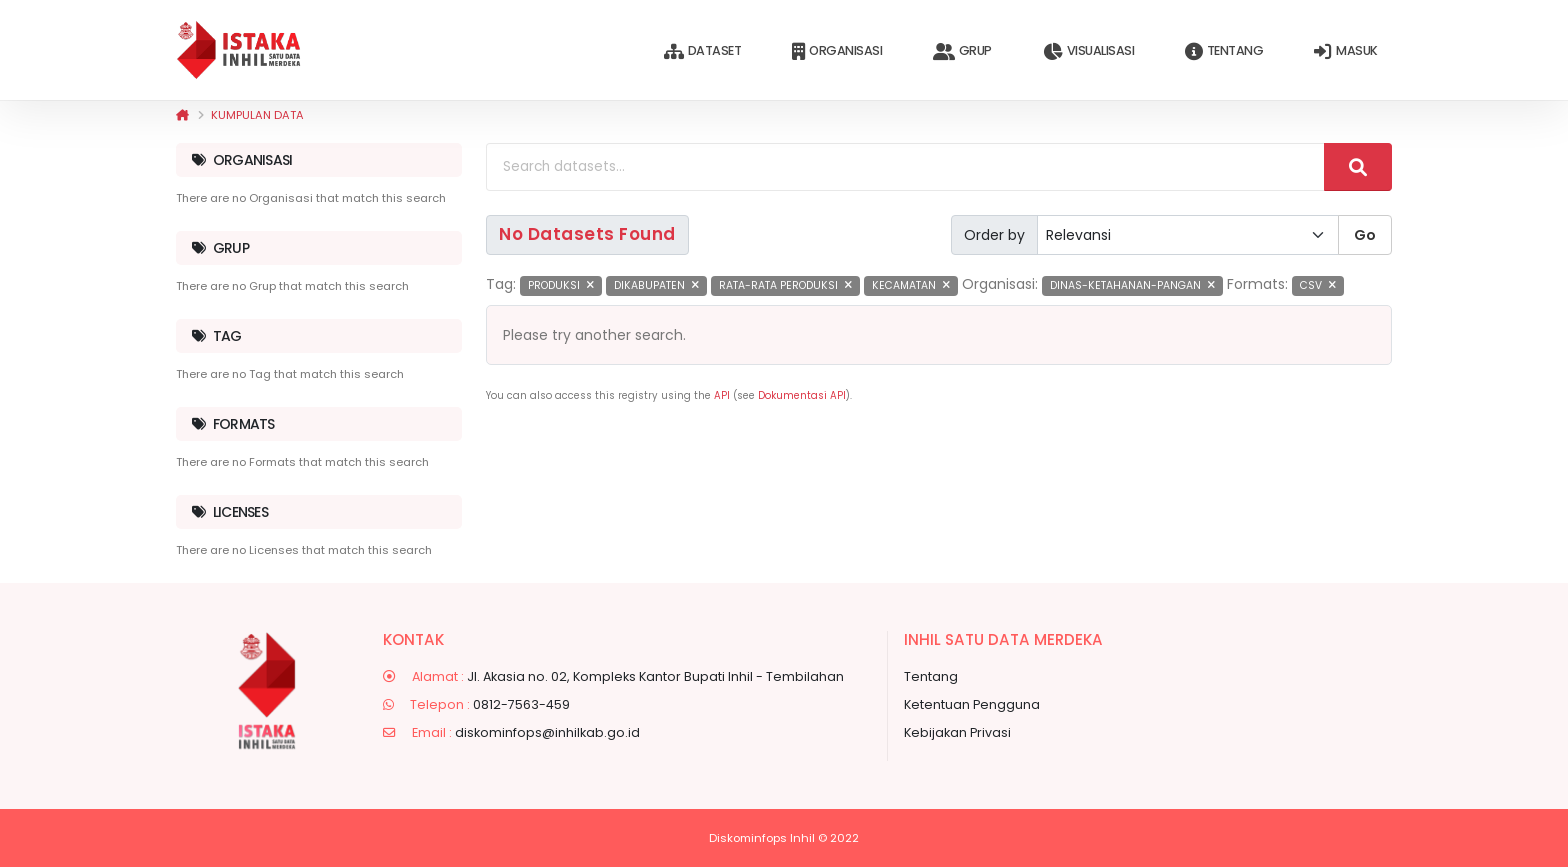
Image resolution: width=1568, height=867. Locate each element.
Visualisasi (1088, 51)
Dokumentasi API (802, 395)
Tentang (1224, 51)
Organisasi (837, 51)
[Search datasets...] (905, 167)
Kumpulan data (257, 115)
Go (1365, 235)
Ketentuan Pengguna (972, 704)
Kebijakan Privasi (957, 732)
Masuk (1345, 51)
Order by (994, 235)
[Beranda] (182, 115)
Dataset (702, 51)
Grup (962, 51)
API (722, 395)
